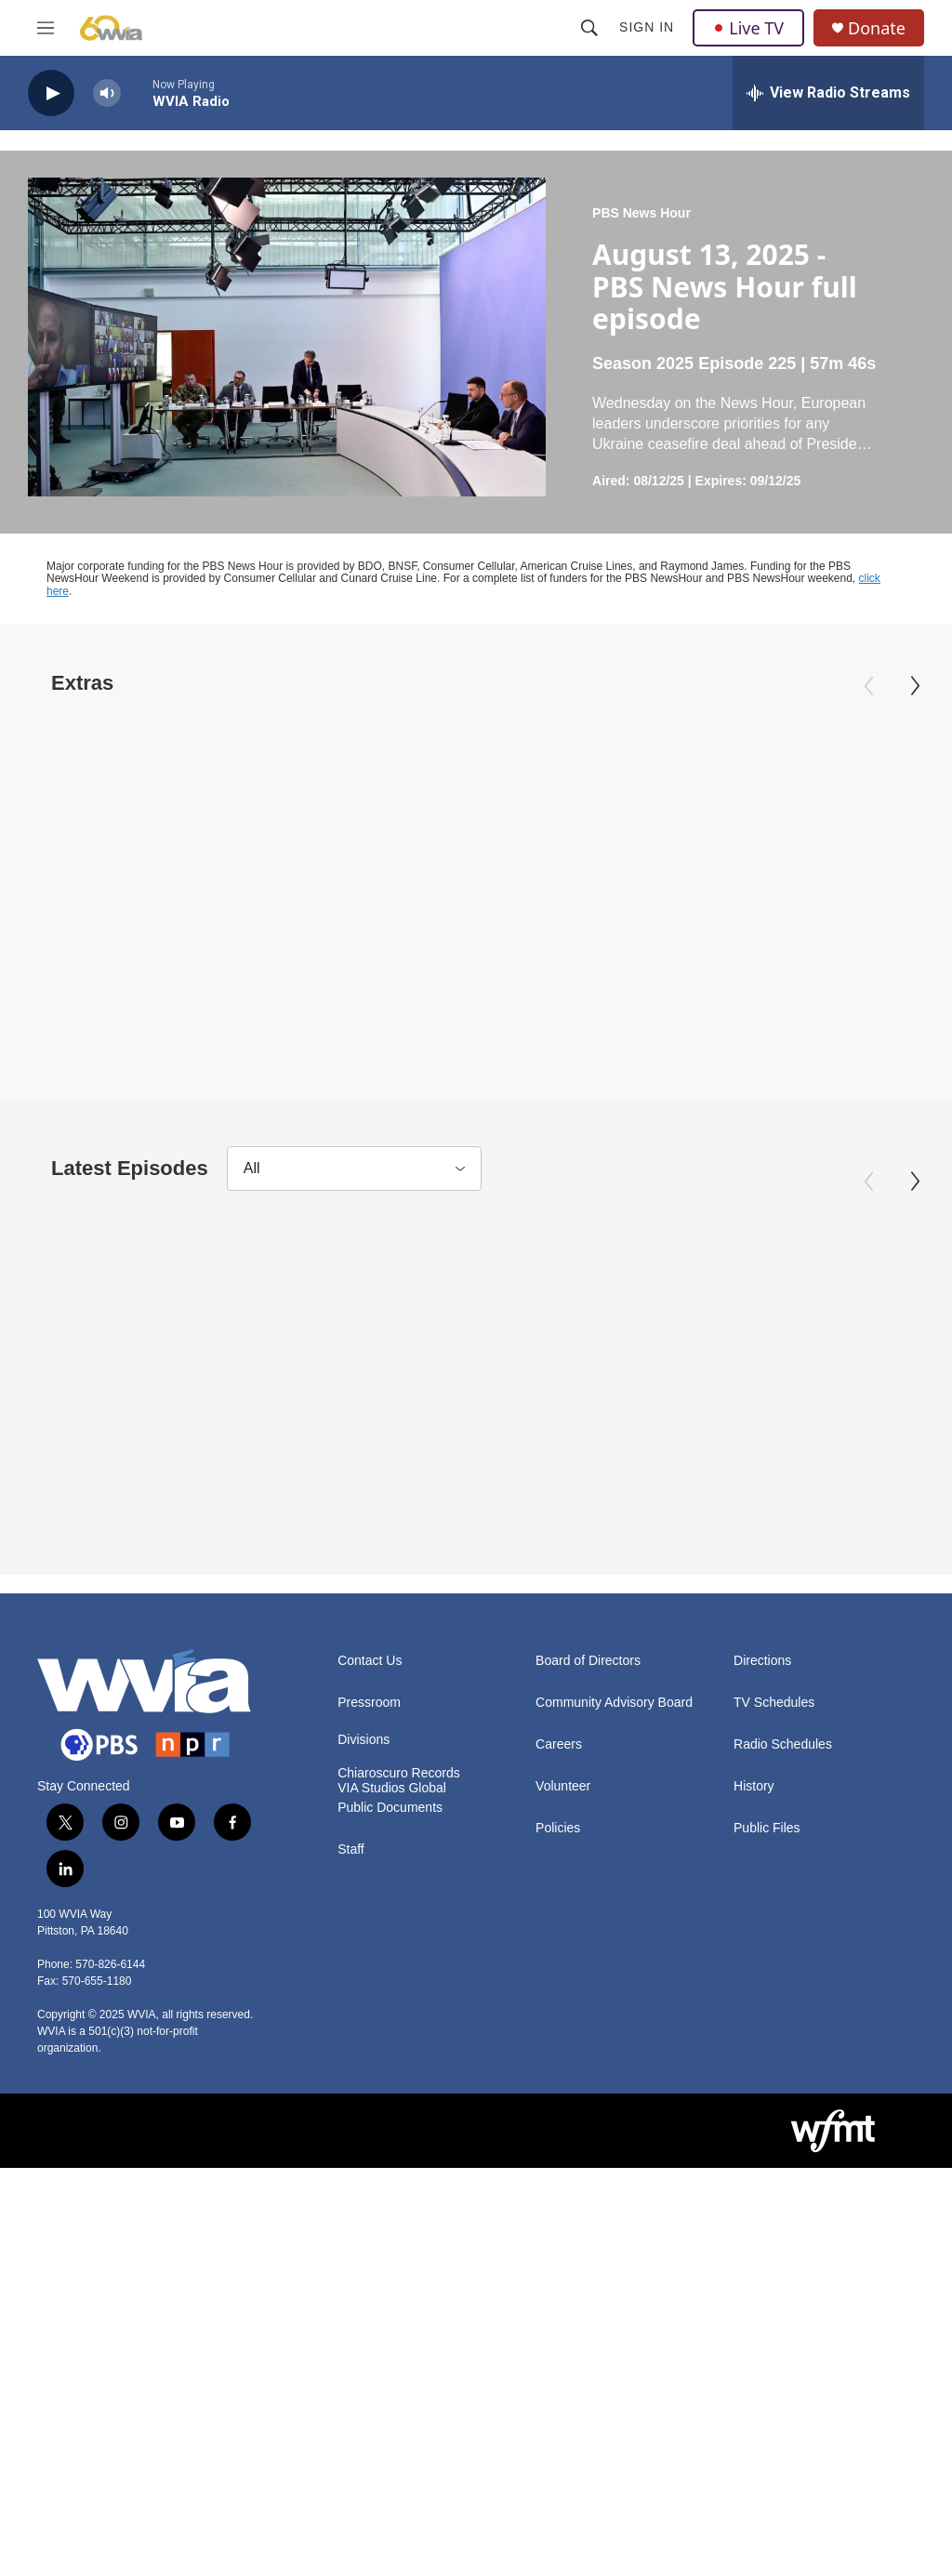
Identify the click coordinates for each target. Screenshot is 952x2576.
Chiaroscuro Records (398, 2058)
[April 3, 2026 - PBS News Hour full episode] (160, 806)
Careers (559, 2029)
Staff (350, 2134)
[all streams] (828, 93)
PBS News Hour (641, 212)
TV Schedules (774, 1987)
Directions (762, 1945)
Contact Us (369, 1945)
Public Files (767, 2113)
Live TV (748, 28)
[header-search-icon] (589, 28)
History (754, 2071)
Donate (877, 28)
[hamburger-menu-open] (45, 27)
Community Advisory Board (614, 1987)
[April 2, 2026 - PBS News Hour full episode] (617, 1442)
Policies (558, 2113)
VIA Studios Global (391, 2073)
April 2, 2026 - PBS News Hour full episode (600, 1601)
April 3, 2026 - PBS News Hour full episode (143, 964)
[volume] (107, 93)
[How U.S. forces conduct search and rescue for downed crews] (483, 806)
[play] (51, 93)
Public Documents (390, 2092)
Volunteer (563, 2071)
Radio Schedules (783, 2029)
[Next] (915, 686)
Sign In (646, 27)
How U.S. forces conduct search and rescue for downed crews (466, 976)
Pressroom (369, 1987)
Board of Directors (588, 1945)
